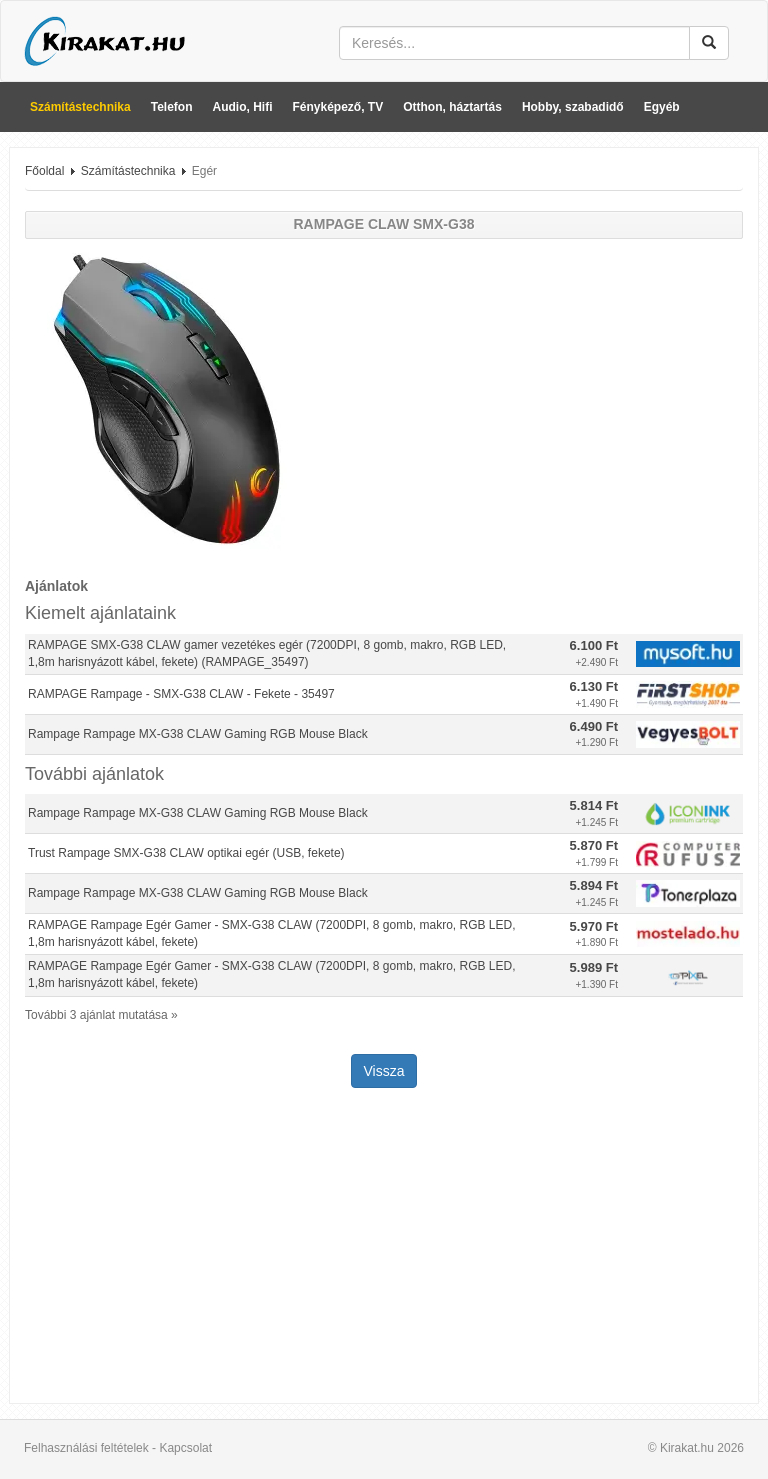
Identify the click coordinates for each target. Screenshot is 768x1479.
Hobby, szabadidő (573, 107)
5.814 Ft (594, 805)
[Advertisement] (384, 1248)
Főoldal (44, 171)
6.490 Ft (594, 726)
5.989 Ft (594, 967)
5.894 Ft (594, 885)
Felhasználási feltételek (86, 1448)
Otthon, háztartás (452, 107)
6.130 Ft (594, 686)
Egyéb (662, 107)
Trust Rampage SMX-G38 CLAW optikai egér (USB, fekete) (186, 853)
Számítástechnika (80, 107)
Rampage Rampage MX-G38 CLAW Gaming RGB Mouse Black (198, 734)
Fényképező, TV (338, 107)
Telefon (172, 107)
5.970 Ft (594, 926)
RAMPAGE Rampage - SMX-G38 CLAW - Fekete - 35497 (181, 694)
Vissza (384, 1071)
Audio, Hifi (243, 107)
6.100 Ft (594, 645)
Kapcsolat (185, 1448)
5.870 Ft (594, 845)
